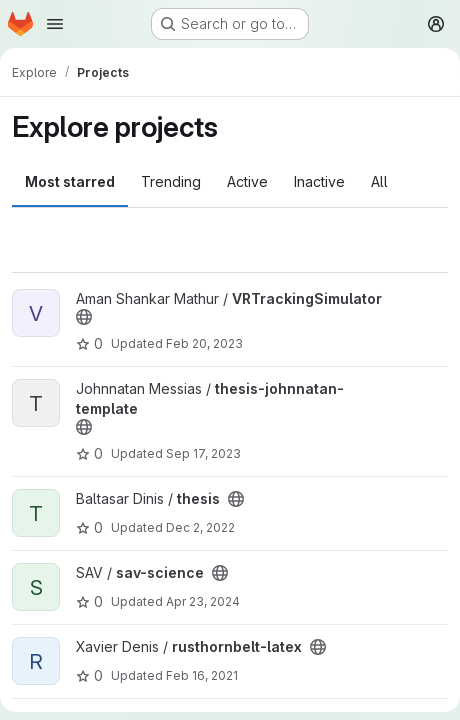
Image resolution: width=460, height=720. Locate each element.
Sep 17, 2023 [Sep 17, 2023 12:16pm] (203, 453)
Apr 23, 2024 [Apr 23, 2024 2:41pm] (203, 601)
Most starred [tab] (70, 181)
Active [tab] (247, 181)
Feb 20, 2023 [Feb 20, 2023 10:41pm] (204, 343)
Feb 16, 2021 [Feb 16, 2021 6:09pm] (202, 675)
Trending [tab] (171, 181)
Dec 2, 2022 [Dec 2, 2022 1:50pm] (200, 527)
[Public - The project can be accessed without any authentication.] (84, 317)
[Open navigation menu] (55, 24)
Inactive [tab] (319, 181)
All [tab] (379, 181)
